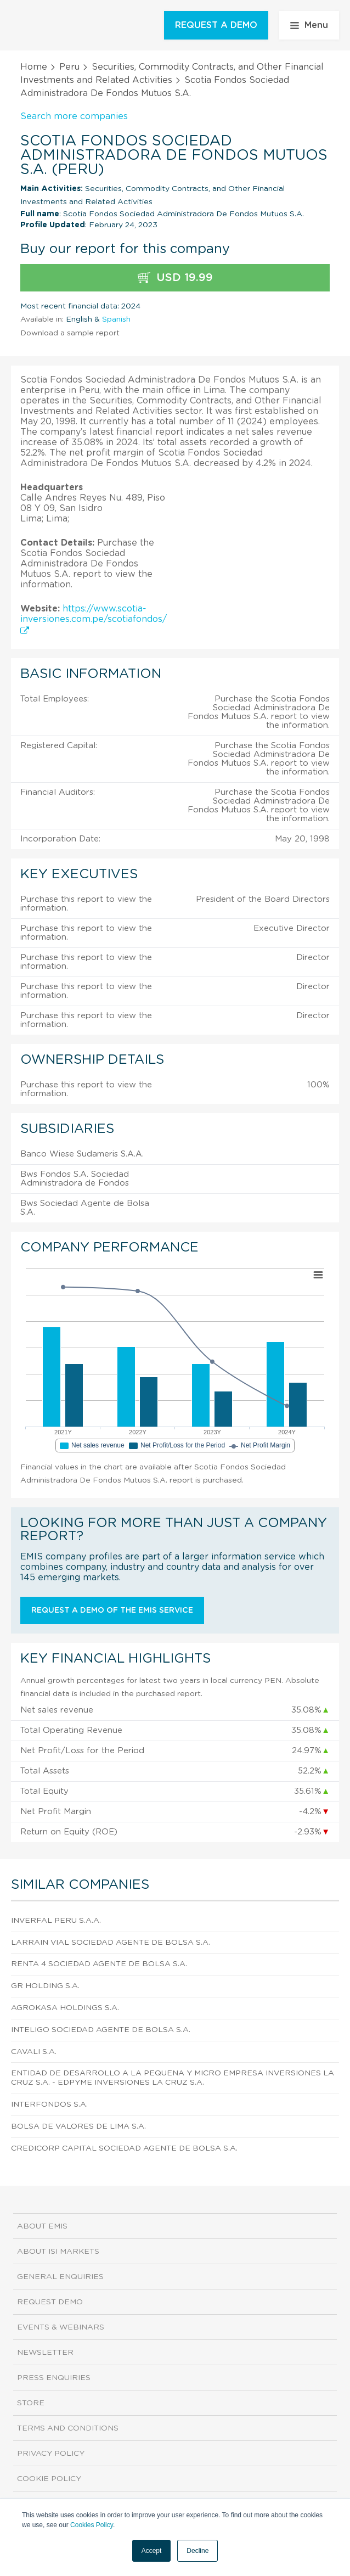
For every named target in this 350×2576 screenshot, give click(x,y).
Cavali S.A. (34, 2052)
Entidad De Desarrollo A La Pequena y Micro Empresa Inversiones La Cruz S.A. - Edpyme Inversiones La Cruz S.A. (172, 2077)
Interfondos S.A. (49, 2104)
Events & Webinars (60, 2327)
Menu (309, 25)
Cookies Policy (91, 2525)
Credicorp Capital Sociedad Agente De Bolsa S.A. (124, 2148)
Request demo (50, 2302)
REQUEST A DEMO (216, 25)
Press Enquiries (54, 2378)
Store (30, 2403)
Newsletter (45, 2352)
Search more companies (74, 116)
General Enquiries (60, 2277)
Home (33, 67)
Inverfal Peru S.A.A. (56, 1920)
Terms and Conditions (67, 2428)
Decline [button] (197, 2551)
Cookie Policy (49, 2479)
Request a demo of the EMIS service (112, 1610)
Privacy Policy (50, 2453)
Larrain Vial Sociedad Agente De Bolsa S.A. (110, 1942)
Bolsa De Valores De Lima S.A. (78, 2126)
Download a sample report (70, 333)
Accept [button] (152, 2551)
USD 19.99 (175, 278)
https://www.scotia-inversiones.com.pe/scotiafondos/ (93, 619)
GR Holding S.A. (45, 1986)
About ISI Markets (58, 2251)
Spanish (116, 319)
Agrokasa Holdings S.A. (65, 2008)
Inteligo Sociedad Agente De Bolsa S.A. (100, 2030)
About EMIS (42, 2226)
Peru (69, 67)
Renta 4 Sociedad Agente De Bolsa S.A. (99, 1964)
